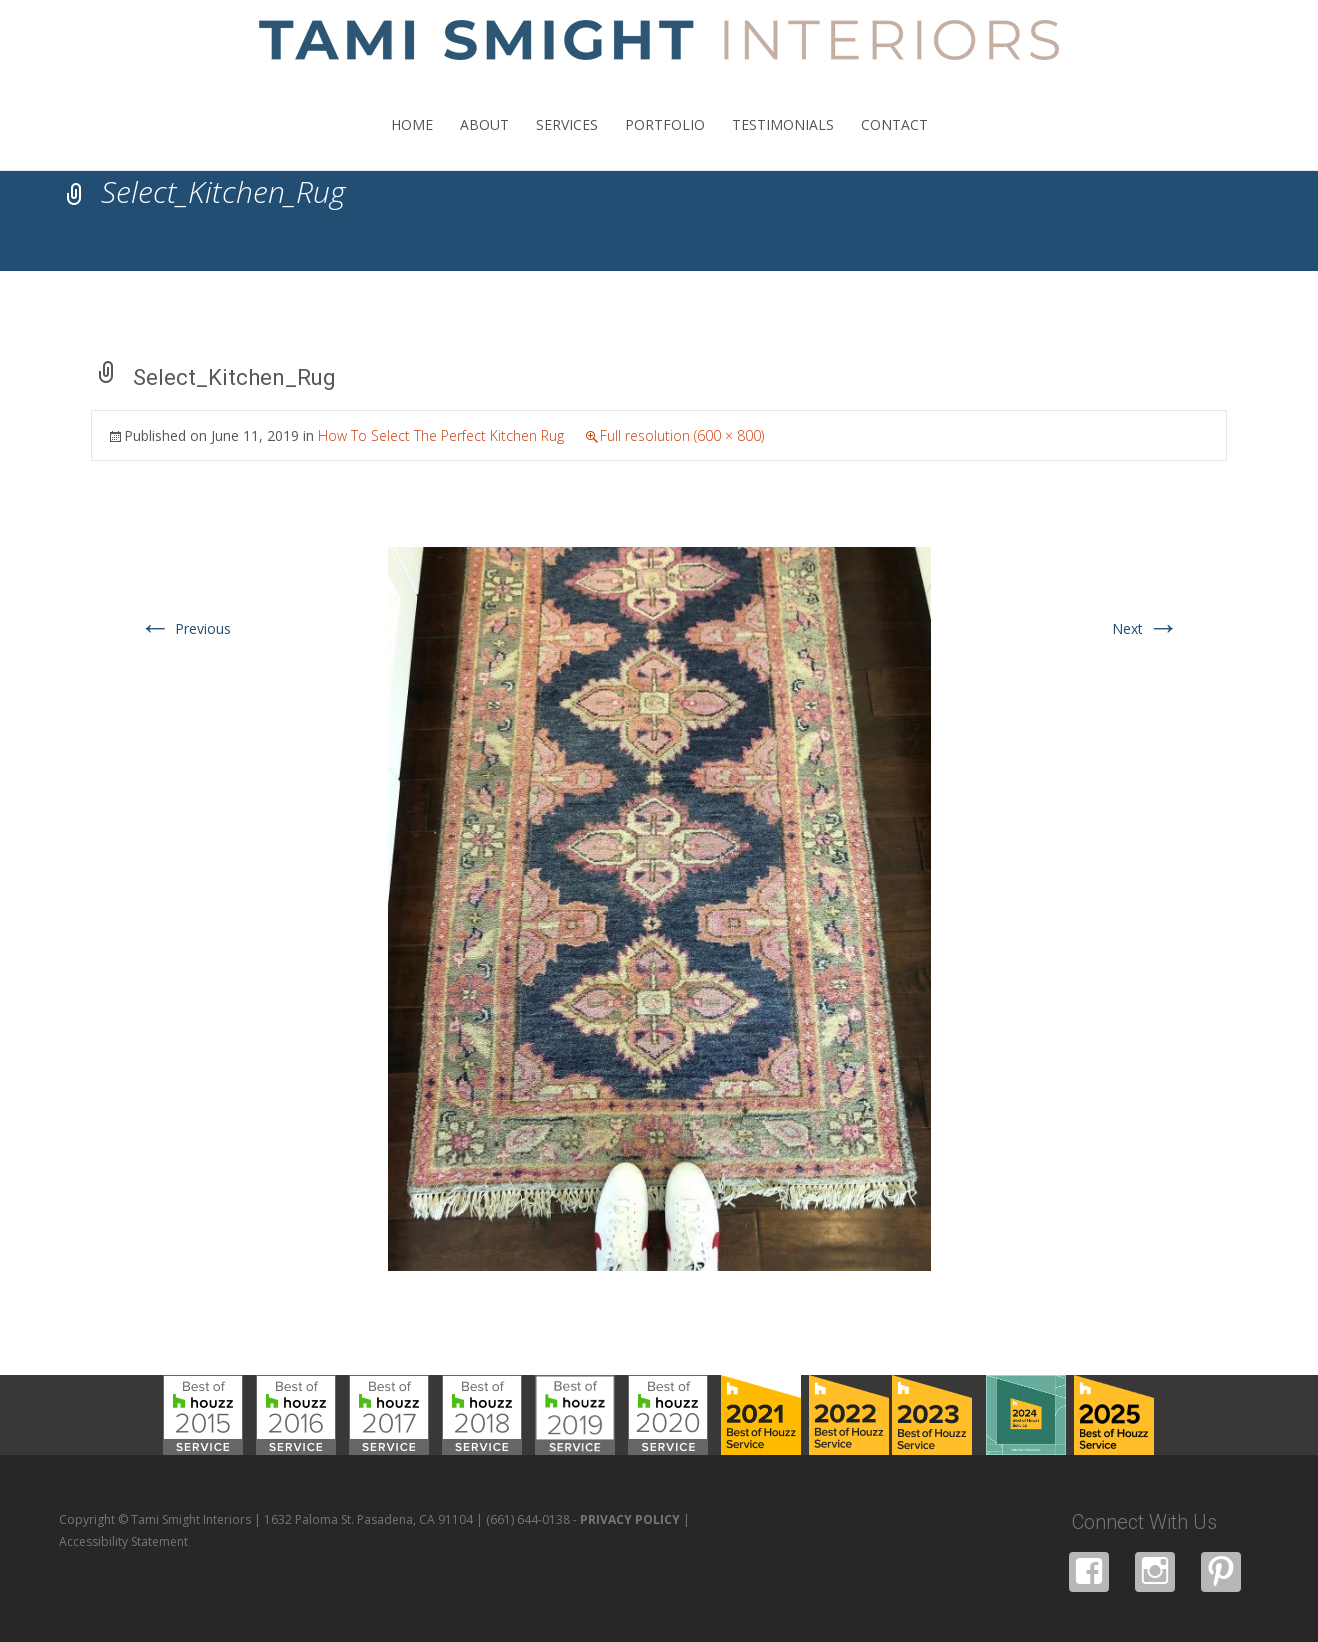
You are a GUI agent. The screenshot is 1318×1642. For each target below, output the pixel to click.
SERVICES (567, 142)
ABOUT (484, 142)
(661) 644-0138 (528, 1519)
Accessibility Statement (123, 1541)
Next (1145, 628)
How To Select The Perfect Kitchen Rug (441, 435)
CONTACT (894, 142)
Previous (185, 628)
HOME (412, 142)
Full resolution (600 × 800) (682, 435)
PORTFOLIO (665, 142)
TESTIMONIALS (783, 142)
